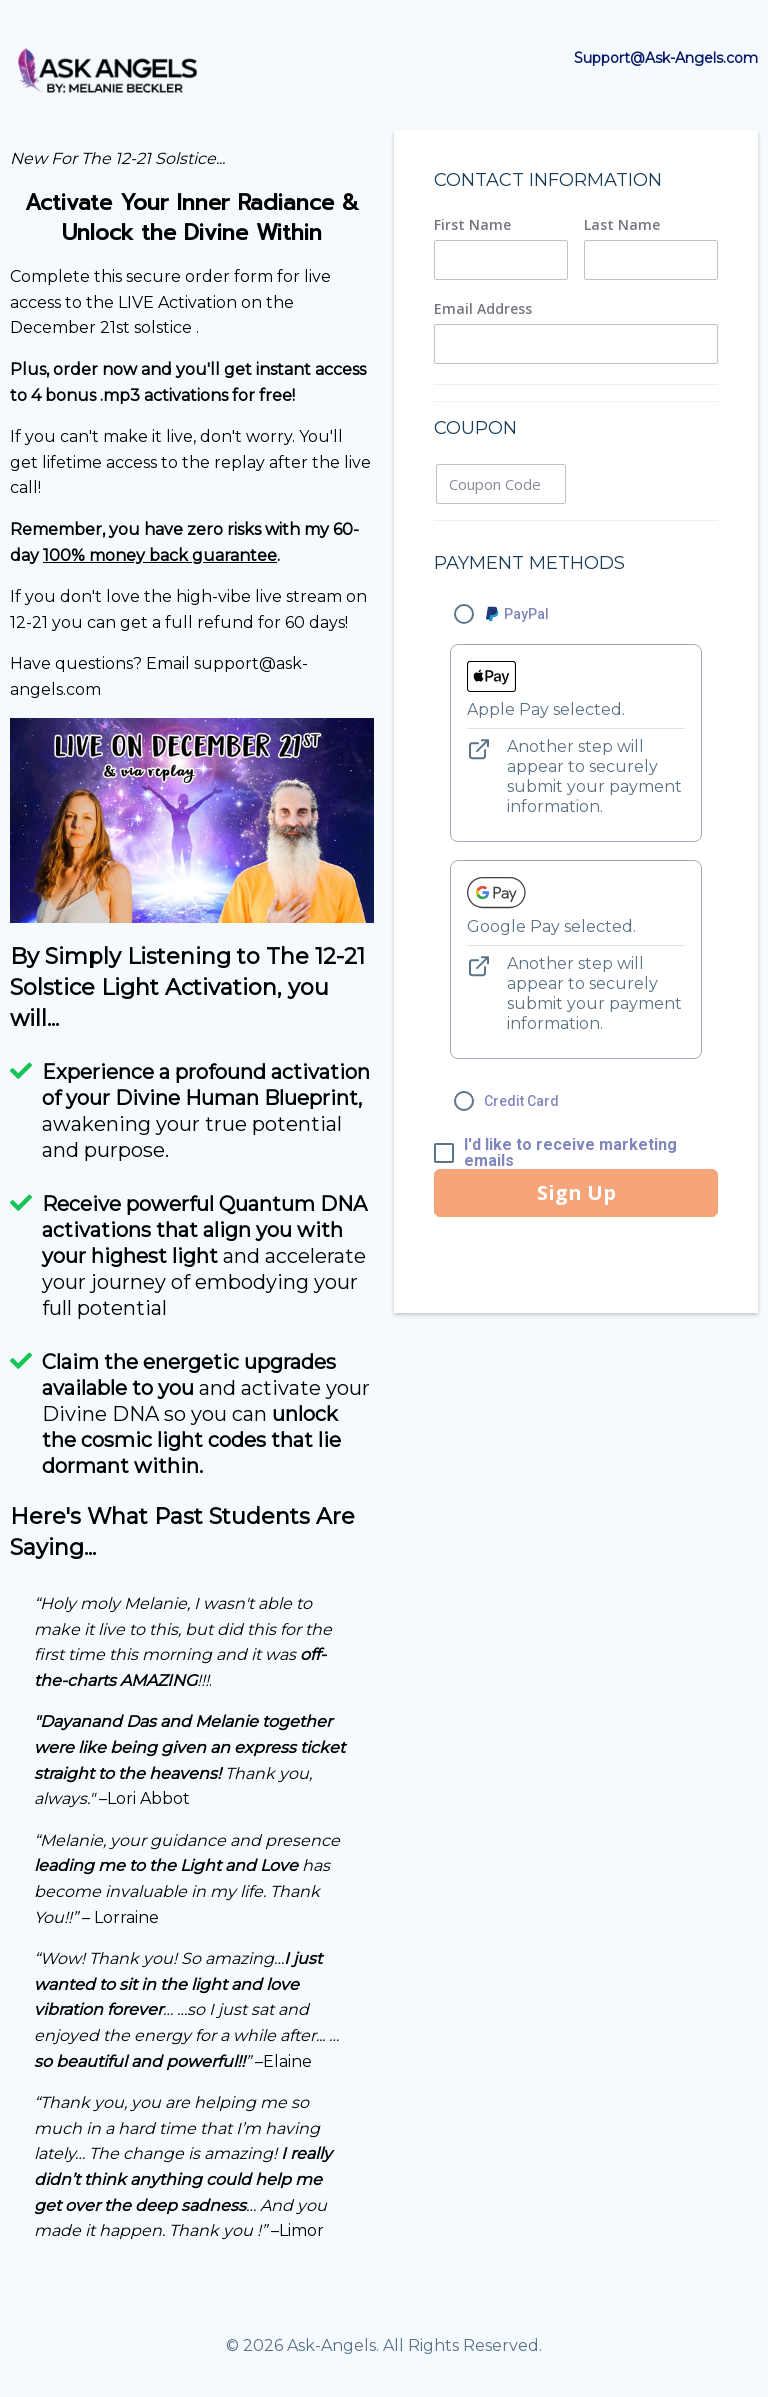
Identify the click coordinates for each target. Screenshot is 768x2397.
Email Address (483, 309)
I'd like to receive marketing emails (570, 1153)
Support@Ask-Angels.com (666, 58)
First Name (472, 225)
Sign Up (576, 1192)
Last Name (622, 225)
